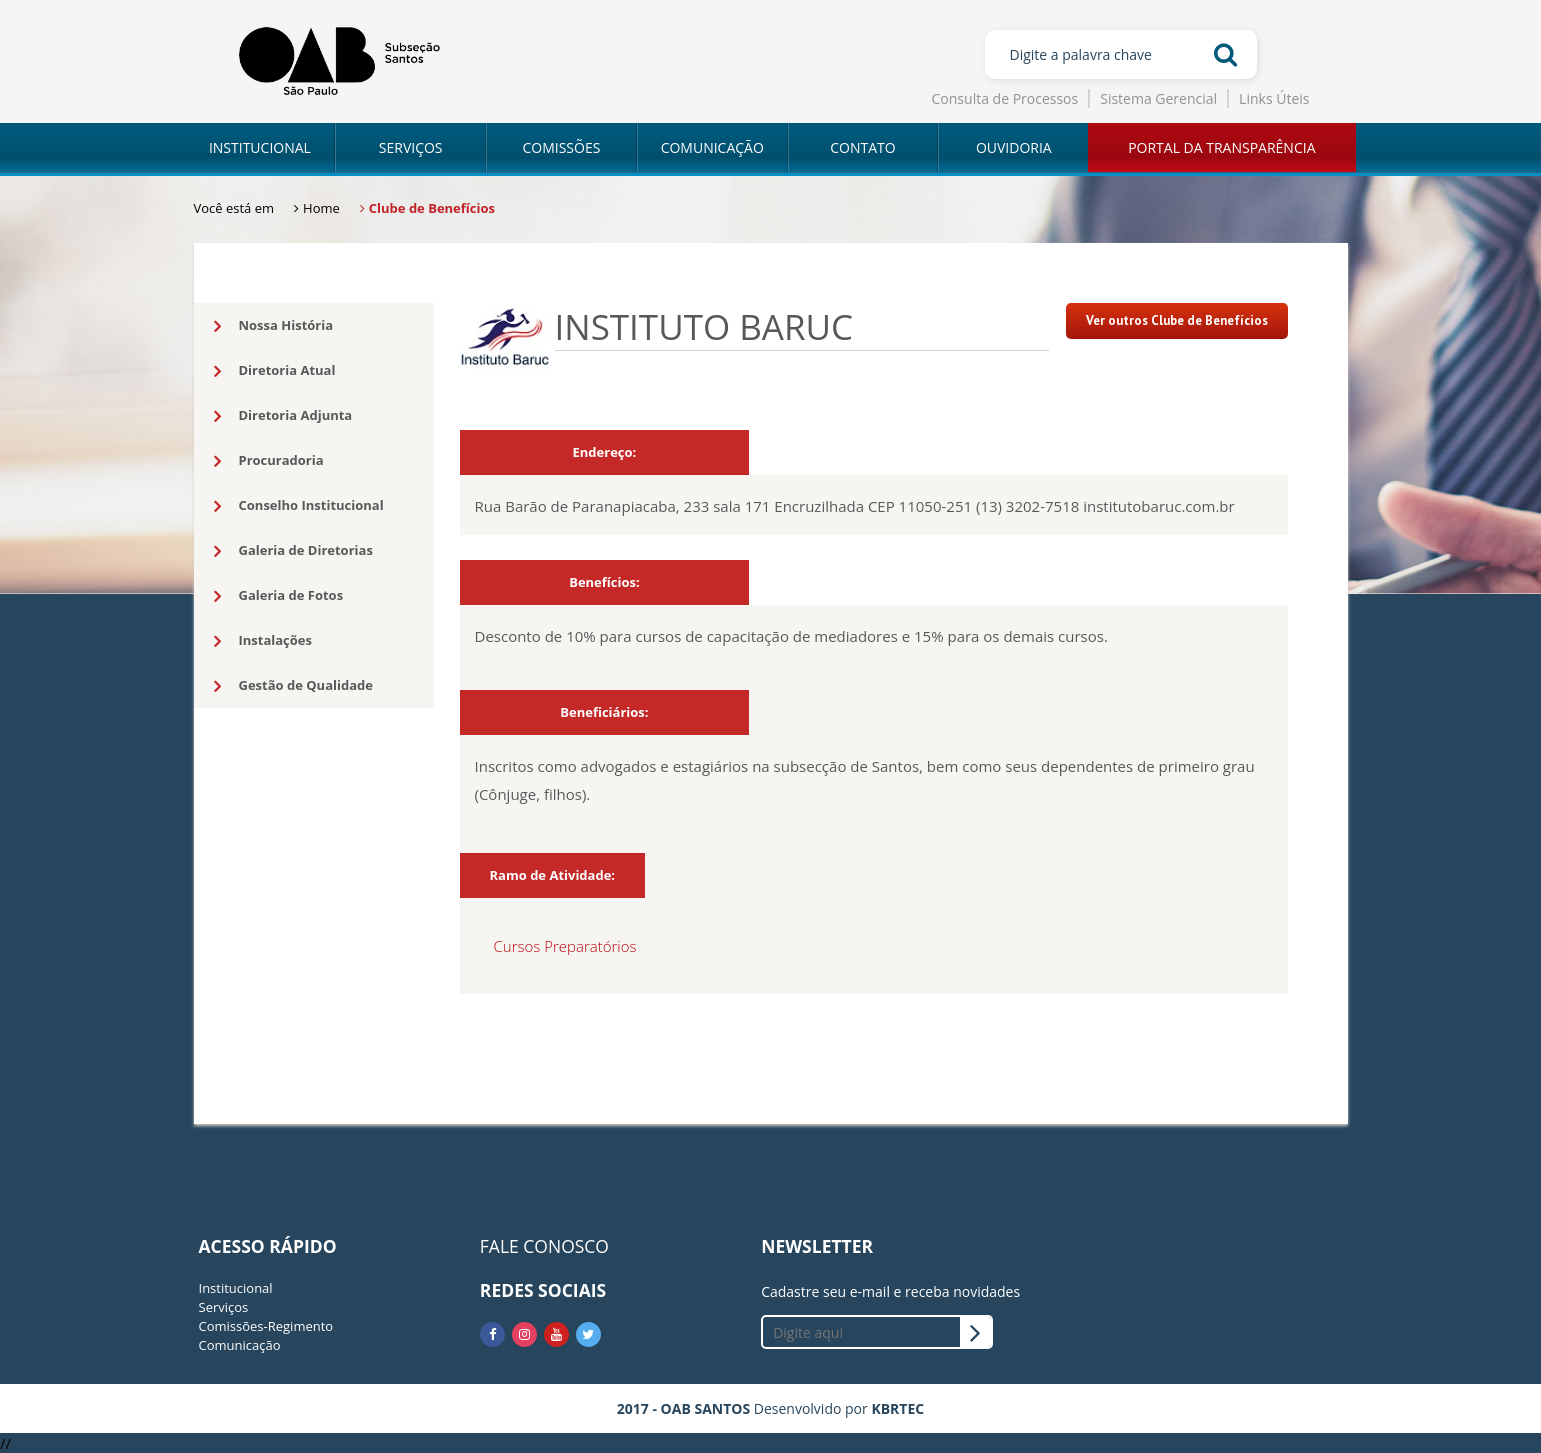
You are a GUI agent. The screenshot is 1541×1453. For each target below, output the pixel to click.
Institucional (236, 1288)
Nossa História (274, 326)
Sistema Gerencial (1158, 98)
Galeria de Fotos (279, 596)
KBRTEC (897, 1408)
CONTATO (862, 147)
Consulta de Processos (1005, 98)
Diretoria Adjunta (283, 416)
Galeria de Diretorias (293, 551)
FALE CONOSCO (544, 1246)
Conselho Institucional (299, 506)
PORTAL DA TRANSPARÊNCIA (1221, 147)
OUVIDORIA (1014, 147)
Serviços (224, 1307)
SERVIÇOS (411, 147)
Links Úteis (1274, 98)
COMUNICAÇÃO (712, 147)
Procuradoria (269, 461)
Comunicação (240, 1345)
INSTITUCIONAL (260, 147)
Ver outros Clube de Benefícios (1177, 320)
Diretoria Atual (275, 371)
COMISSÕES (561, 147)
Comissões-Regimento (266, 1326)
